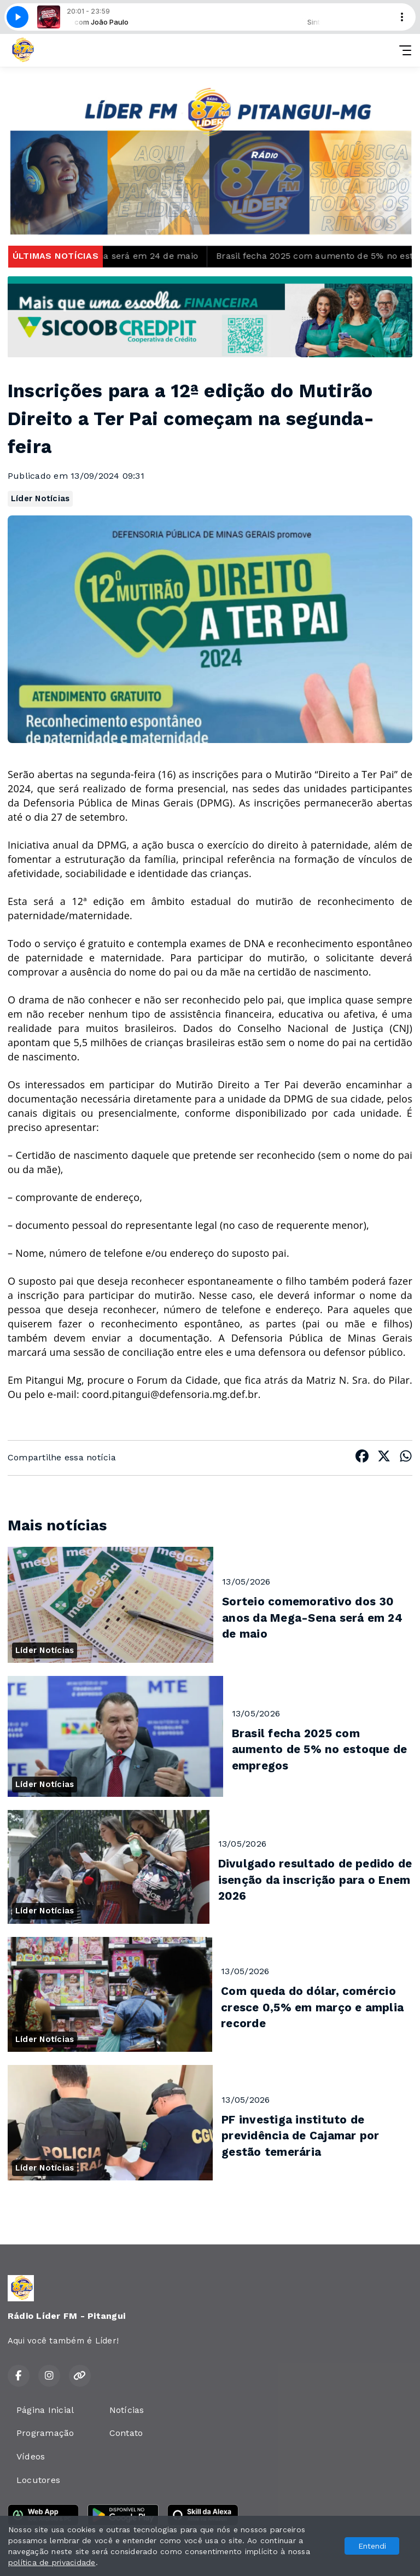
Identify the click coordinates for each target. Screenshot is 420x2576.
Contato (126, 2433)
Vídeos (30, 2456)
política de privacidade (52, 2562)
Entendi (372, 2546)
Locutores (38, 2480)
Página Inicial (45, 2410)
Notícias (126, 2410)
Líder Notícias (40, 498)
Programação (45, 2433)
